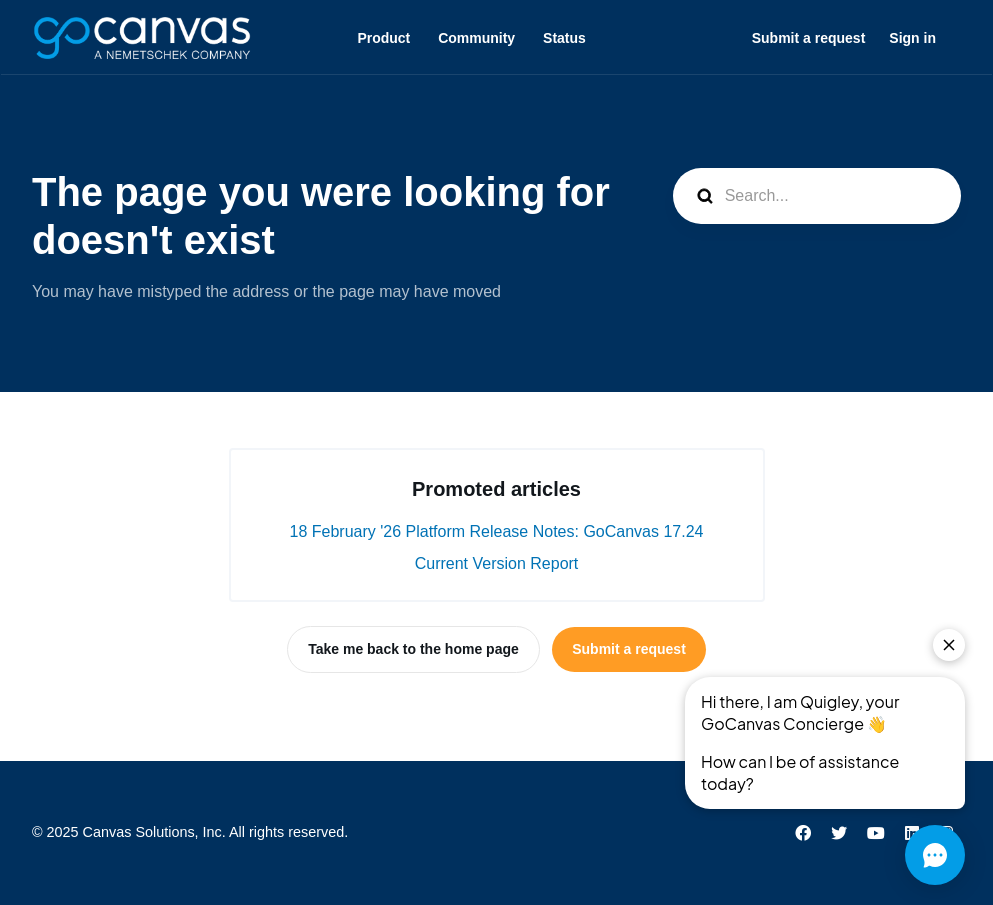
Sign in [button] (912, 38)
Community (476, 38)
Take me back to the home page (413, 649)
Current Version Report (497, 563)
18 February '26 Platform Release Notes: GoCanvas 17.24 (497, 531)
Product (383, 38)
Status (564, 38)
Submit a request (809, 38)
